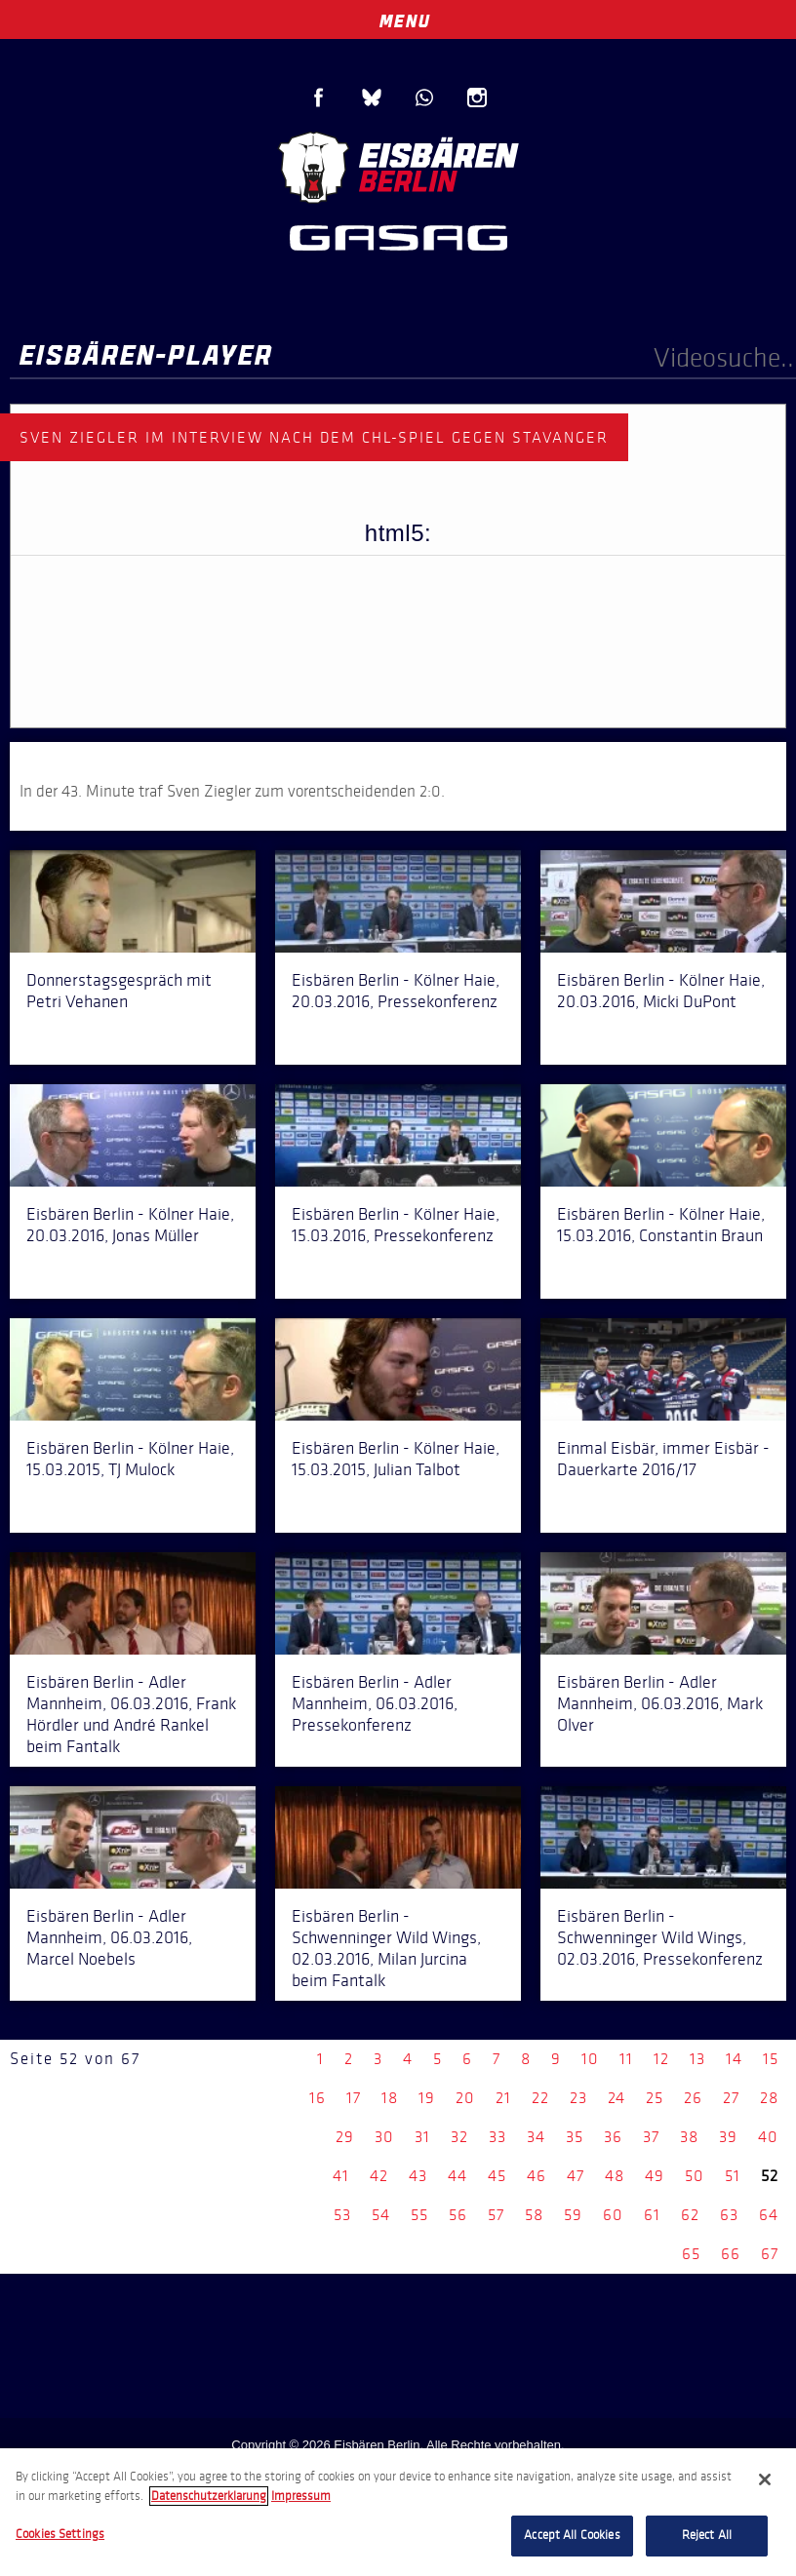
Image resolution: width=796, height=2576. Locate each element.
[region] (398, 2512)
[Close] (764, 2479)
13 (697, 2059)
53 (342, 2215)
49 (654, 2176)
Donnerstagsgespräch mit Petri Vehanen (119, 990)
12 (661, 2059)
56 (458, 2215)
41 (341, 2176)
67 (769, 2254)
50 (694, 2176)
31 (422, 2137)
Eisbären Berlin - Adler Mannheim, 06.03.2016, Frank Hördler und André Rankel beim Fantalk (131, 1714)
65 (691, 2254)
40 (768, 2137)
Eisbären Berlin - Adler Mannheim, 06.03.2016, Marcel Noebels (109, 1937)
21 (503, 2098)
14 (734, 2059)
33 (497, 2137)
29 (345, 2137)
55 (419, 2215)
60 (613, 2215)
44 (457, 2176)
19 (426, 2098)
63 (729, 2215)
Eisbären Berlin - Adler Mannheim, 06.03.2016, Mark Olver (660, 1703)
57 (496, 2215)
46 (536, 2176)
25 (654, 2098)
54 (381, 2215)
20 (465, 2098)
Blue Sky (371, 97)
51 (732, 2176)
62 (690, 2215)
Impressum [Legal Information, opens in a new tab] (301, 2496)
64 (768, 2215)
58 (534, 2215)
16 (317, 2098)
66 (730, 2254)
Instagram (477, 97)
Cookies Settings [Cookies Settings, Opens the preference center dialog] (60, 2534)
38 (689, 2137)
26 (693, 2098)
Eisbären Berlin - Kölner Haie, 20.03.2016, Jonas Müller (130, 1224)
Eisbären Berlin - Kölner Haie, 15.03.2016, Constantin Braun (661, 1224)
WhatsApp (424, 97)
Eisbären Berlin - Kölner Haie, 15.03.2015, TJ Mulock (130, 1458)
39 (728, 2137)
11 (626, 2059)
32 (459, 2137)
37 (651, 2137)
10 (590, 2059)
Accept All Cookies (571, 2535)
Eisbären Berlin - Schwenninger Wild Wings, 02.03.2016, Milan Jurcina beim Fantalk (386, 1948)
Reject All (707, 2535)
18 (389, 2098)
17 (353, 2098)
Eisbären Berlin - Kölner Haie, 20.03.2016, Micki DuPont (661, 990)
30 (384, 2137)
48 (614, 2176)
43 (418, 2176)
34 (536, 2137)
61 (652, 2215)
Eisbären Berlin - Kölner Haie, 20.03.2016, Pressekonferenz (395, 990)
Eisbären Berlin (398, 165)
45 (497, 2176)
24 (616, 2098)
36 (613, 2137)
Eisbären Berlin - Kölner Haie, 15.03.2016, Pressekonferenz (395, 1224)
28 (769, 2098)
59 (573, 2215)
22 (540, 2098)
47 (575, 2176)
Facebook (319, 97)
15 (770, 2059)
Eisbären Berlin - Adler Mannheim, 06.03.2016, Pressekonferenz (375, 1703)
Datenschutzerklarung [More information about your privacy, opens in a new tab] (208, 2496)
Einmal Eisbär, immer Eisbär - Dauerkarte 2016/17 (663, 1458)
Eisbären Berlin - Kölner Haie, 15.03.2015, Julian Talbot (395, 1458)
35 (574, 2137)
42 (379, 2176)
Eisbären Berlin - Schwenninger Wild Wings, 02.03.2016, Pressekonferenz (660, 1937)
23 (578, 2098)
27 (731, 2098)
